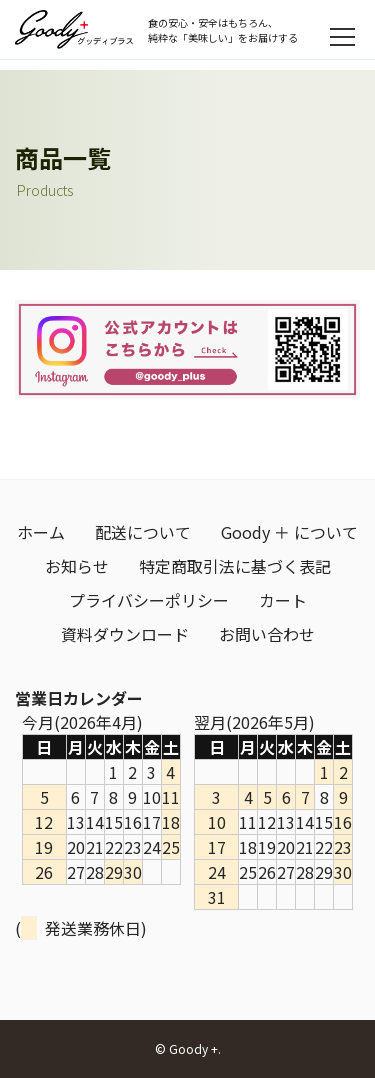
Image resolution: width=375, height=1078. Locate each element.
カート (283, 600)
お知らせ (77, 566)
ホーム (41, 532)
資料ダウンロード (125, 634)
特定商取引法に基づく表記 (235, 566)
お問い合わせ (267, 634)
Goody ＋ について (289, 532)
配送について (143, 532)
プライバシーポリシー (149, 600)
